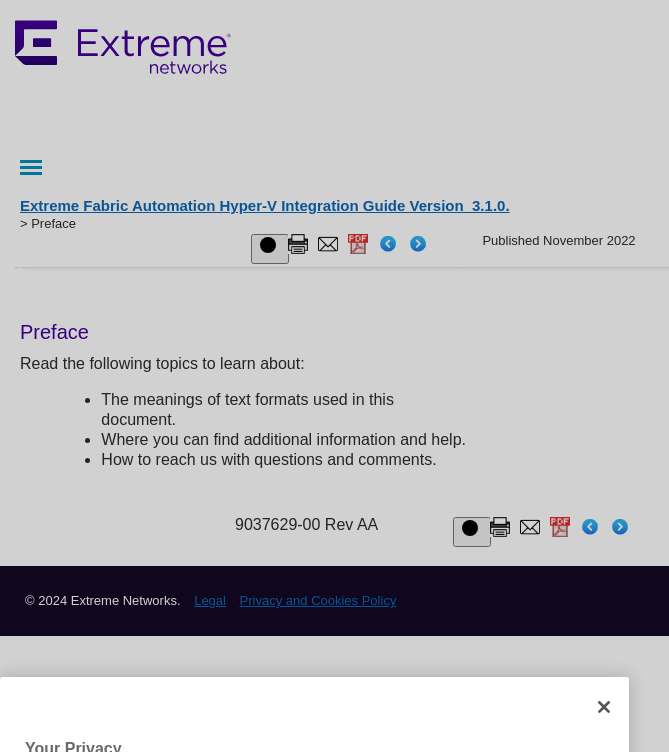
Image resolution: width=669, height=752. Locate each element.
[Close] (604, 724)
